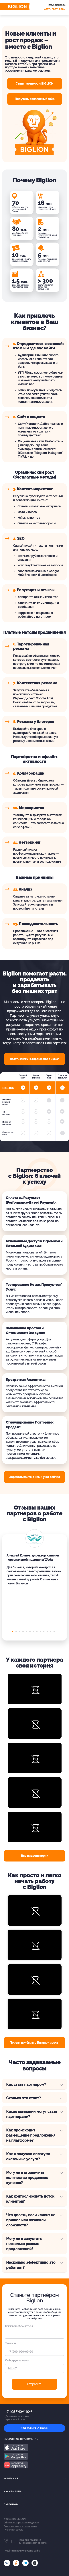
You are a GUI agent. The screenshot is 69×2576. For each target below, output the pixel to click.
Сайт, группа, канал (17, 2360)
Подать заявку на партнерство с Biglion (34, 1059)
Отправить (34, 2384)
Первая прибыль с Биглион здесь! (34, 2042)
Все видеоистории (34, 1855)
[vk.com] (7, 2563)
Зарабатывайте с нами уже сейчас (34, 1477)
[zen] (34, 2563)
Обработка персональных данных (21, 2522)
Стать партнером (54, 8)
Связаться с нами (34, 2428)
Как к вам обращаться (19, 2326)
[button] (12, 1631)
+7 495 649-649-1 (18, 2411)
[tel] (25, 2563)
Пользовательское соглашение (20, 2526)
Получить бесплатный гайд (34, 99)
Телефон (10, 2343)
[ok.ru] (16, 2563)
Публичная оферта (13, 2530)
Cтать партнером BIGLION (34, 83)
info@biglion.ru (56, 4)
